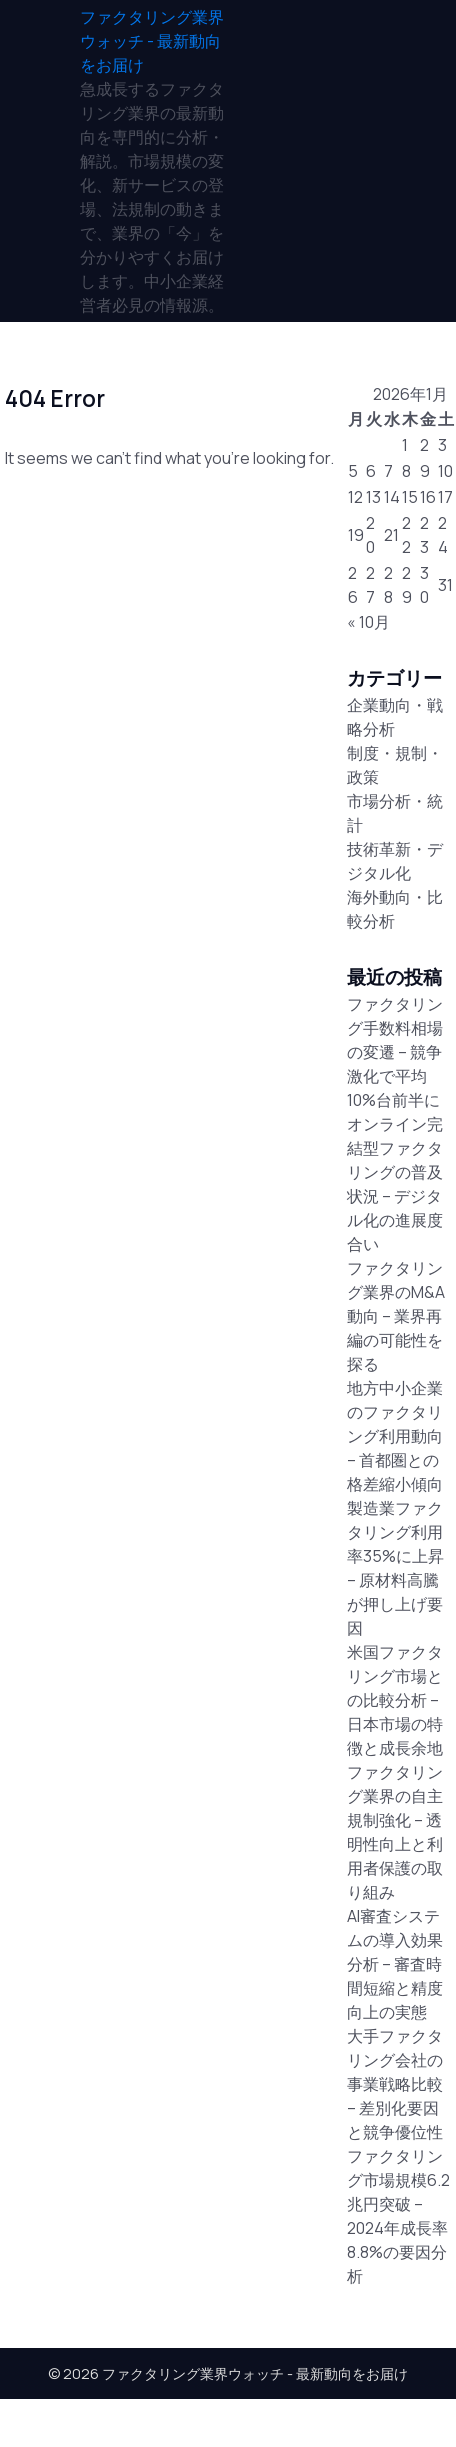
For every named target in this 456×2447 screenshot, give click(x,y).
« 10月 (368, 622)
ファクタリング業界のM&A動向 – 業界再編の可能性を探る (396, 1316)
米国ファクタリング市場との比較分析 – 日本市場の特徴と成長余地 (395, 1700)
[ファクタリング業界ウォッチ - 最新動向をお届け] (154, 41)
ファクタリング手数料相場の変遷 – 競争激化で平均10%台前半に (395, 1052)
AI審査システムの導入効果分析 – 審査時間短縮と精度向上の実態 (395, 1964)
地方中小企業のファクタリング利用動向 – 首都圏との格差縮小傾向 (395, 1436)
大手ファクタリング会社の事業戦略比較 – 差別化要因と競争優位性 (395, 2084)
